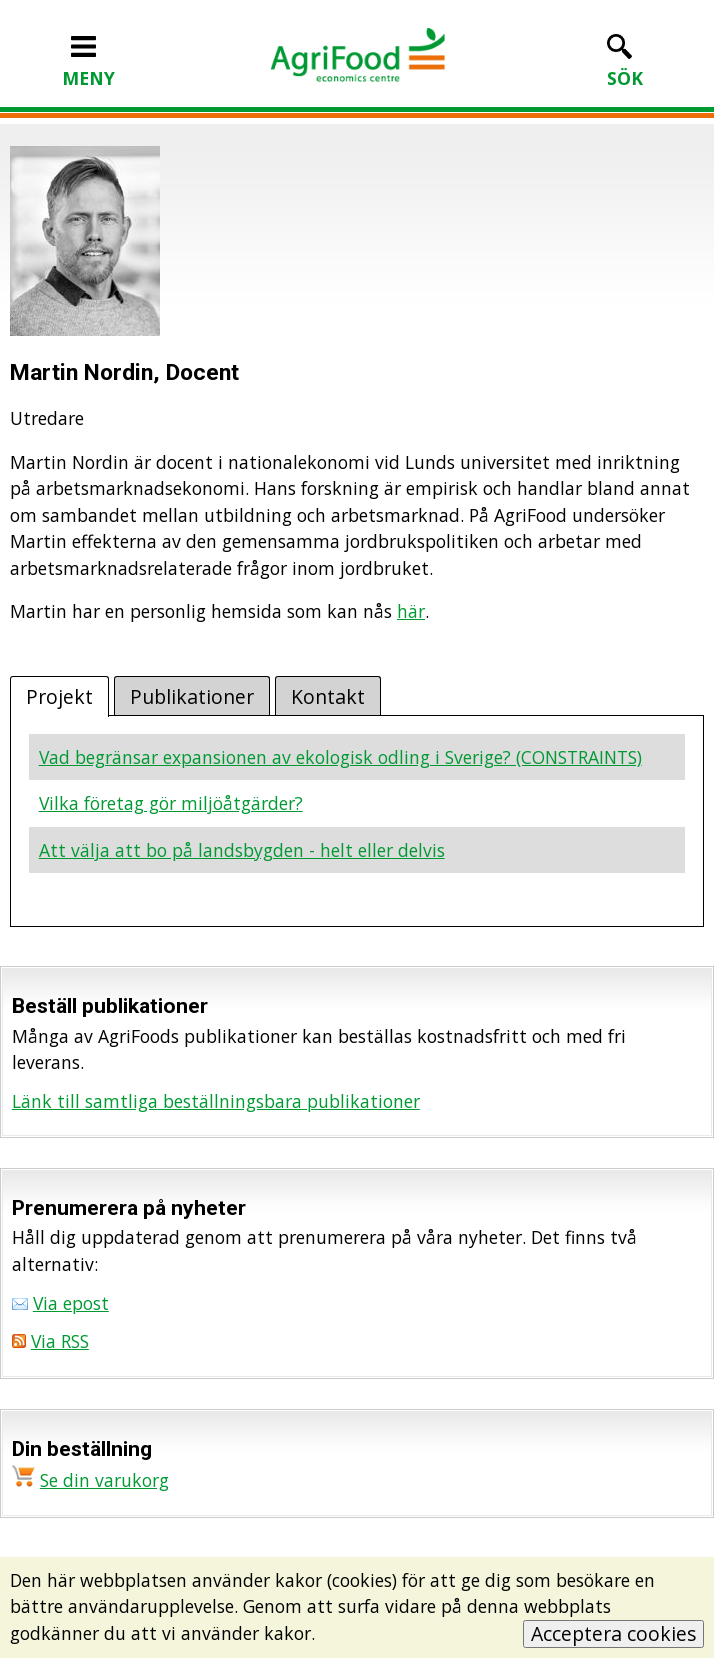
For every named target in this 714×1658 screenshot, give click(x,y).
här (411, 611)
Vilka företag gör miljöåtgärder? (171, 803)
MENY (88, 65)
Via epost (71, 1303)
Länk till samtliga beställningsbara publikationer (216, 1101)
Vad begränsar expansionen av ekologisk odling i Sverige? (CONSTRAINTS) (340, 757)
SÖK (625, 65)
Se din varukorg (104, 1480)
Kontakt (328, 696)
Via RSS (60, 1341)
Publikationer (192, 696)
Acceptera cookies (613, 1633)
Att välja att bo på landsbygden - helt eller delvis (242, 850)
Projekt (59, 696)
